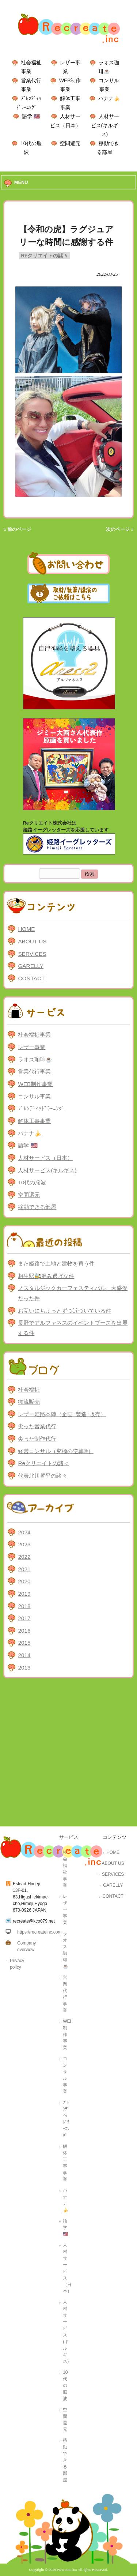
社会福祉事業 (34, 1034)
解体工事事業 (34, 1121)
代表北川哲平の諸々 (42, 1475)
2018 (24, 1606)
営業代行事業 (34, 1071)
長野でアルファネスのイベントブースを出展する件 (73, 1328)
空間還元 (70, 143)
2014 (24, 1655)
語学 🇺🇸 (31, 116)
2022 (24, 1557)
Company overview (26, 1946)
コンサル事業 (34, 1096)
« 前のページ (17, 529)
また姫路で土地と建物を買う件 (56, 1263)
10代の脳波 (32, 1182)
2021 (24, 1569)
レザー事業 (31, 1047)
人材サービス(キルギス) (105, 125)
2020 (24, 1581)
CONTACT (31, 978)
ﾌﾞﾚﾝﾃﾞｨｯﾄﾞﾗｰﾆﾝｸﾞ (41, 1108)
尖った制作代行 (37, 1439)
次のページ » (120, 529)
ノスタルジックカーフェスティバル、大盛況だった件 (73, 1293)
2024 (24, 1532)
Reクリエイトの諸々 (44, 256)
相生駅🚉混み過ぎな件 (46, 1276)
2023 (24, 1544)
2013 (24, 1667)
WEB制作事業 (35, 1084)
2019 (24, 1594)
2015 (24, 1643)
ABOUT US (32, 941)
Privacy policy (17, 1964)
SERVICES (32, 954)
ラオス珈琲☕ (35, 1059)
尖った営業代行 (37, 1426)
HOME (26, 929)
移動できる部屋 (37, 1207)
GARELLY (30, 966)
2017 (24, 1618)
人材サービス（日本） (45, 1158)
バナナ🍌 (109, 98)
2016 (24, 1631)
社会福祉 (29, 1390)
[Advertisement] (68, 1754)
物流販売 (29, 1402)
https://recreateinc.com (39, 1932)
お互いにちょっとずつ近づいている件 (64, 1311)
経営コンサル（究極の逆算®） (55, 1451)
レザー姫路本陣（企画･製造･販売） (62, 1414)
